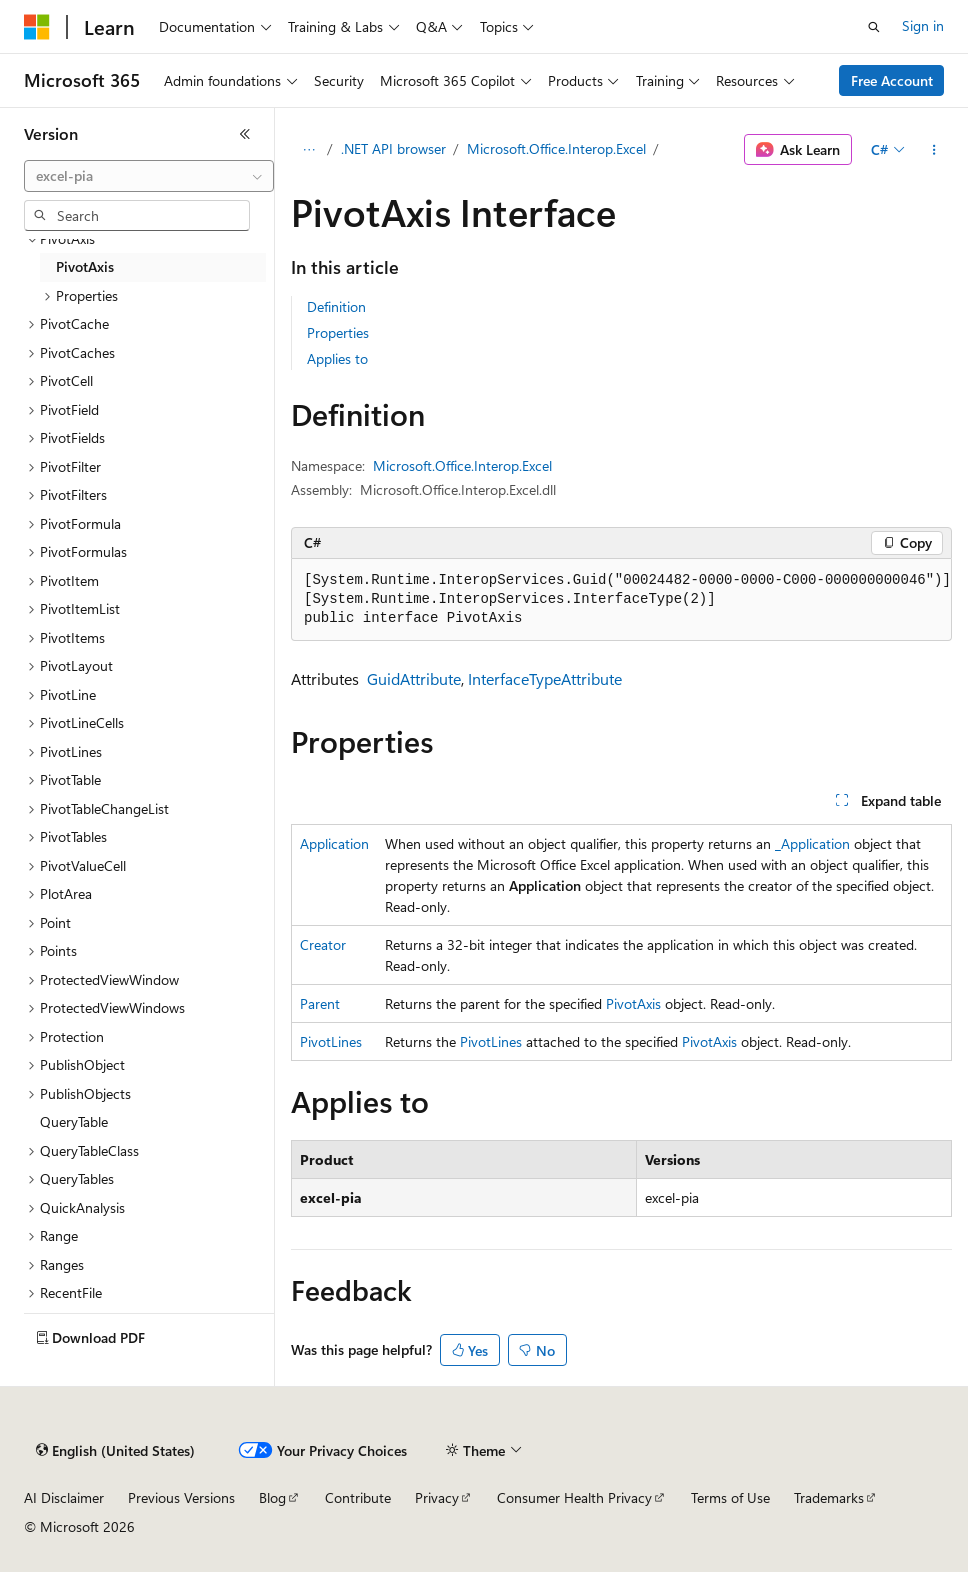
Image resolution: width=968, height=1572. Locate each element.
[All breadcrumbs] (308, 150)
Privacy (437, 1497)
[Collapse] (245, 134)
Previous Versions (181, 1497)
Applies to (337, 358)
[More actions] (934, 150)
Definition (336, 306)
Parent (320, 1003)
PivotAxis (633, 1003)
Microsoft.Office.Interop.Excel (556, 148)
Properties (338, 332)
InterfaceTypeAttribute (545, 678)
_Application (812, 843)
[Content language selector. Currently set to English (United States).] (115, 1451)
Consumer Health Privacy (574, 1497)
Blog (272, 1497)
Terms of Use (730, 1497)
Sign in (923, 25)
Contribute (358, 1497)
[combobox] (149, 176)
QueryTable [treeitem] (74, 1121)
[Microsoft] (37, 27)
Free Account (892, 80)
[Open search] (874, 27)
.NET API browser (393, 148)
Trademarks (829, 1497)
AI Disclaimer (64, 1497)
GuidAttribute (414, 678)
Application (334, 843)
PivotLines (331, 1041)
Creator (323, 944)
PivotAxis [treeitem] (85, 266)
